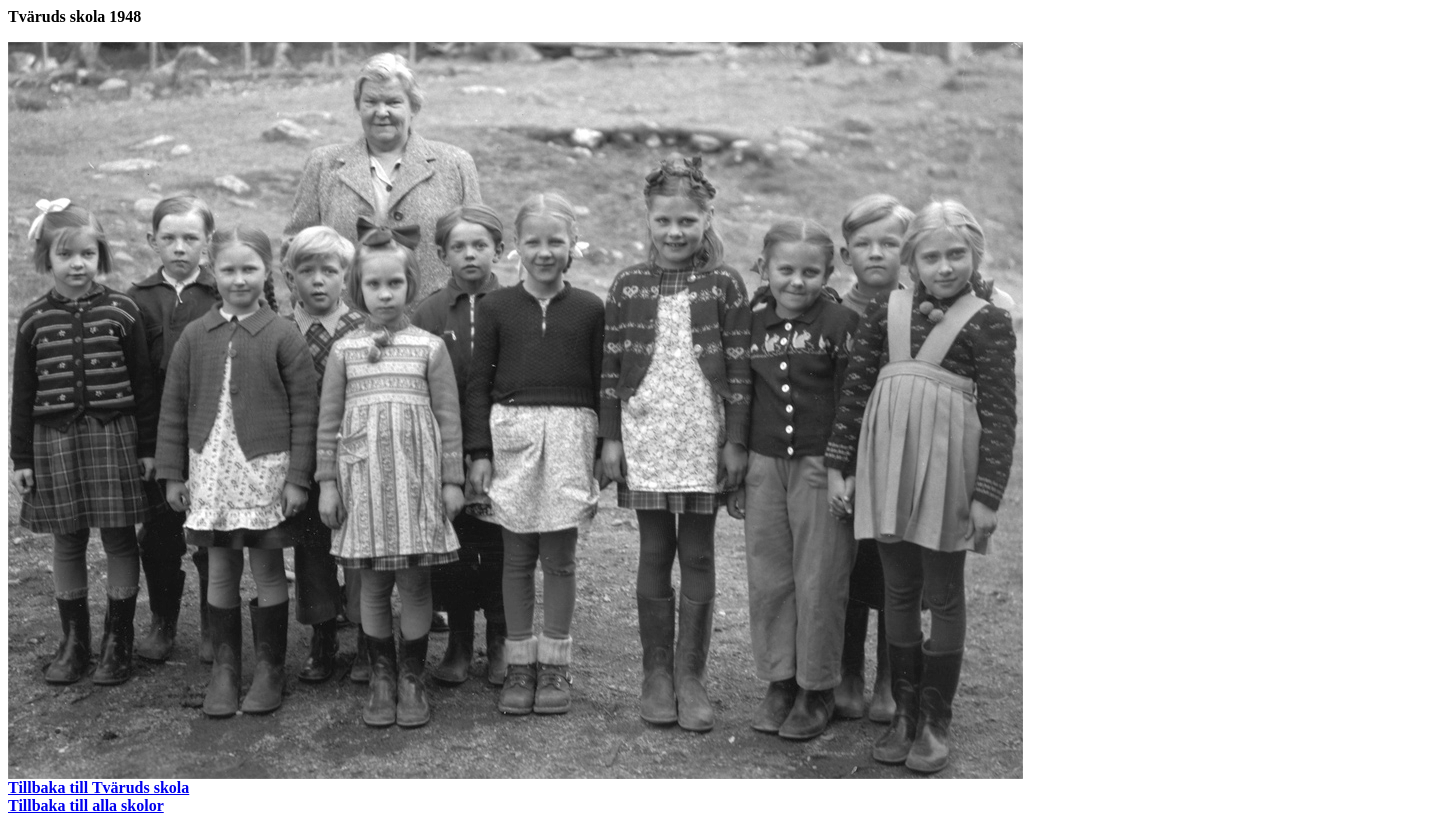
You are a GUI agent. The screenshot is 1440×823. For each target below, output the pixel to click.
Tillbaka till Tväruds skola (98, 787)
